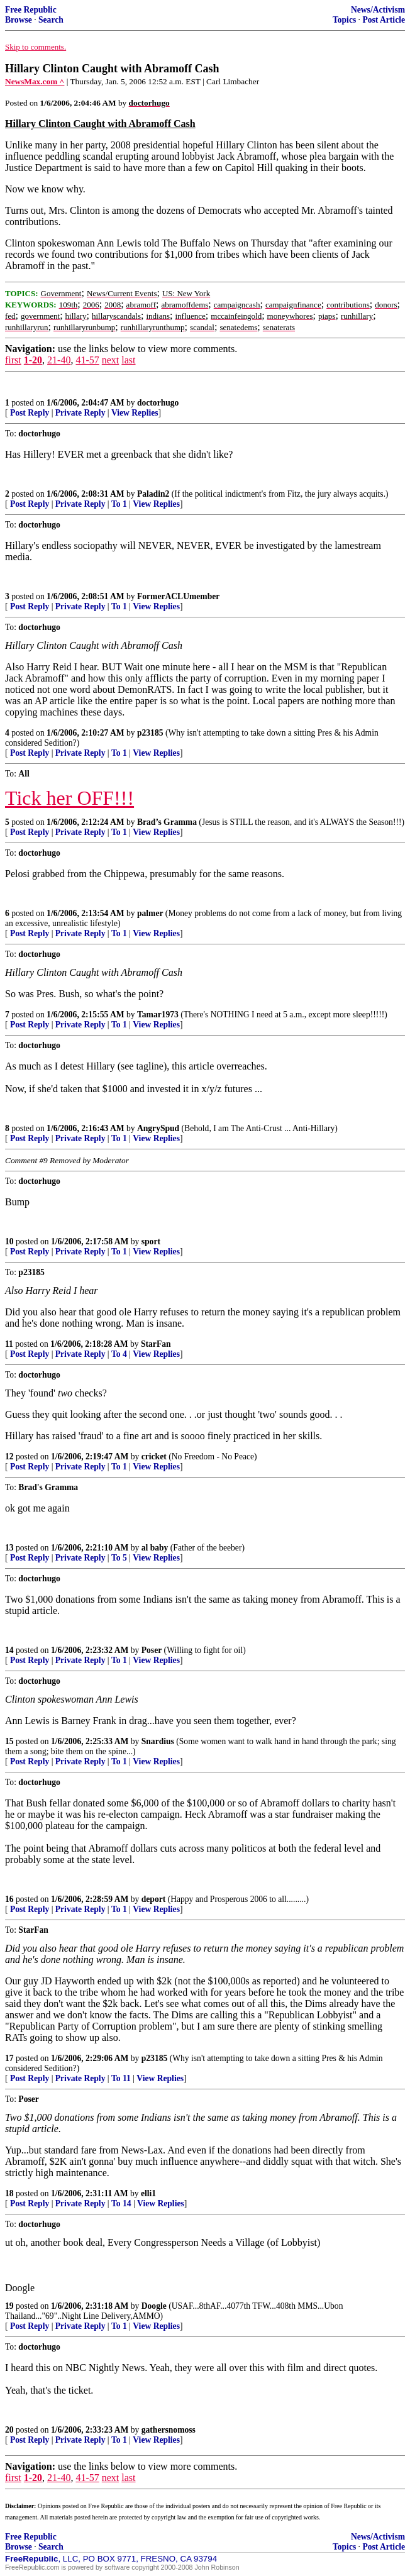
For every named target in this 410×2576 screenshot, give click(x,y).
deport (153, 1899)
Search (51, 20)
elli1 (148, 2193)
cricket (154, 1456)
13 (9, 1547)
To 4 (119, 1354)
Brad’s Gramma (167, 822)
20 (9, 2430)
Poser (151, 1650)
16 (9, 1899)
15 (9, 1741)
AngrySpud (158, 1128)
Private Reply (80, 412)
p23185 (150, 733)
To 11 (121, 2078)
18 (9, 2193)
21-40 (58, 360)
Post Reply (29, 412)
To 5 (119, 1557)
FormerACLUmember (178, 596)
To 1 (119, 504)
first (13, 360)
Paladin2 (153, 494)
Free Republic (31, 9)
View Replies (134, 412)
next (110, 360)
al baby (155, 1547)
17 (9, 2058)
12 (9, 1456)
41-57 (87, 360)
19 (9, 2306)
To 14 (121, 2203)
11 (9, 1344)
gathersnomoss (168, 2430)
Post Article (383, 20)
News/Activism (378, 9)
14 (9, 1650)
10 (9, 1241)
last (128, 360)
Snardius (157, 1741)
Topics (344, 20)
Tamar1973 (158, 1014)
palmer (150, 913)
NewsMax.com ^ (34, 81)
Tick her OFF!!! (69, 798)
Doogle (154, 2306)
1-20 (33, 360)
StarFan (156, 1344)
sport (150, 1241)
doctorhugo (158, 402)
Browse (18, 20)
